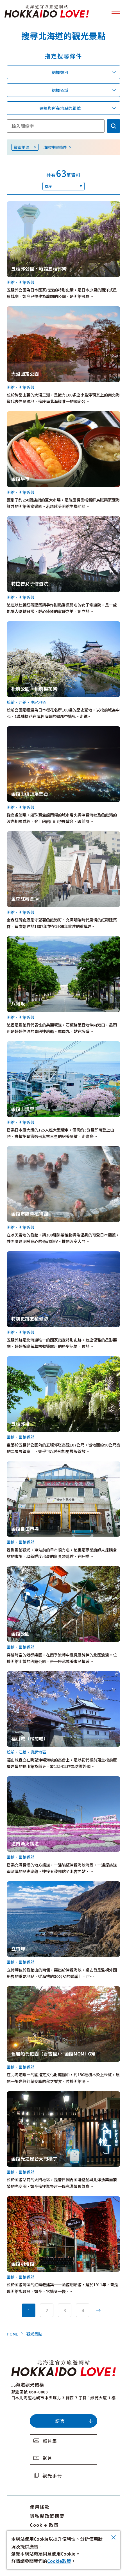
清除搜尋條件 (55, 147)
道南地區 (22, 147)
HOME (12, 2334)
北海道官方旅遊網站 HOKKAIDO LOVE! (46, 11)
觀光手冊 (52, 2475)
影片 (47, 2458)
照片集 (49, 2440)
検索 (113, 126)
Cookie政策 (59, 2561)
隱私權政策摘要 (47, 2515)
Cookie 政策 (44, 2524)
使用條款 (39, 2506)
